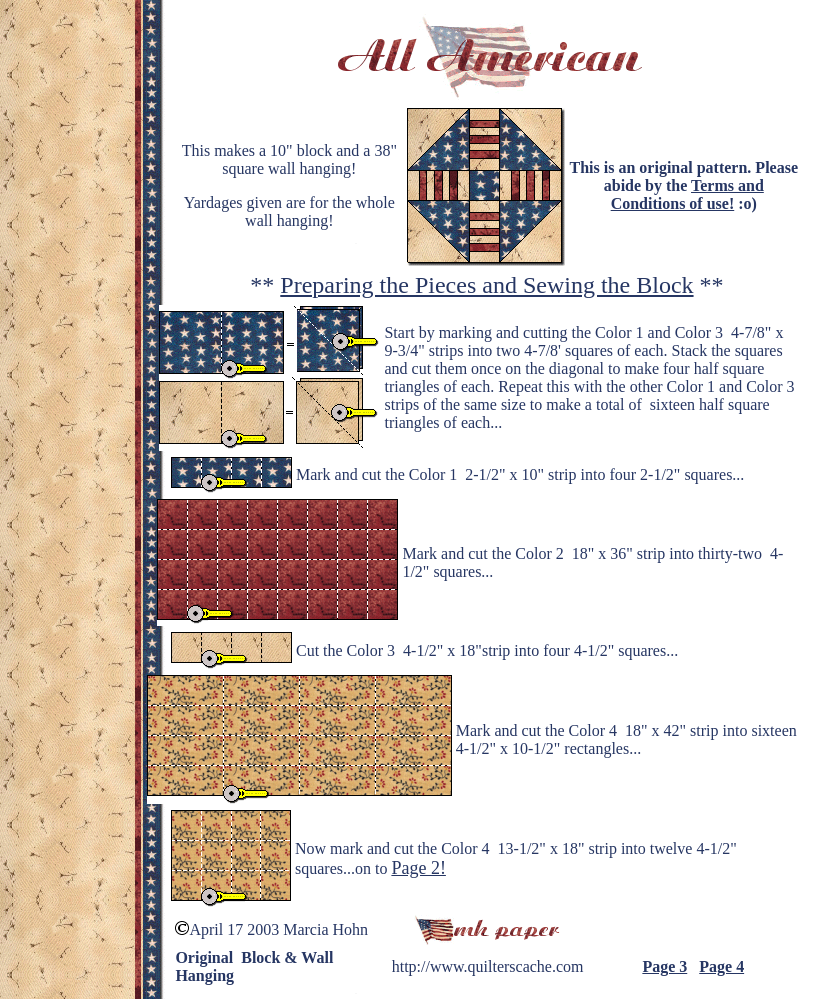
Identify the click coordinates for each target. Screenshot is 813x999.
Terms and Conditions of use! (687, 194)
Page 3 (664, 966)
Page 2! (418, 868)
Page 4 (721, 966)
